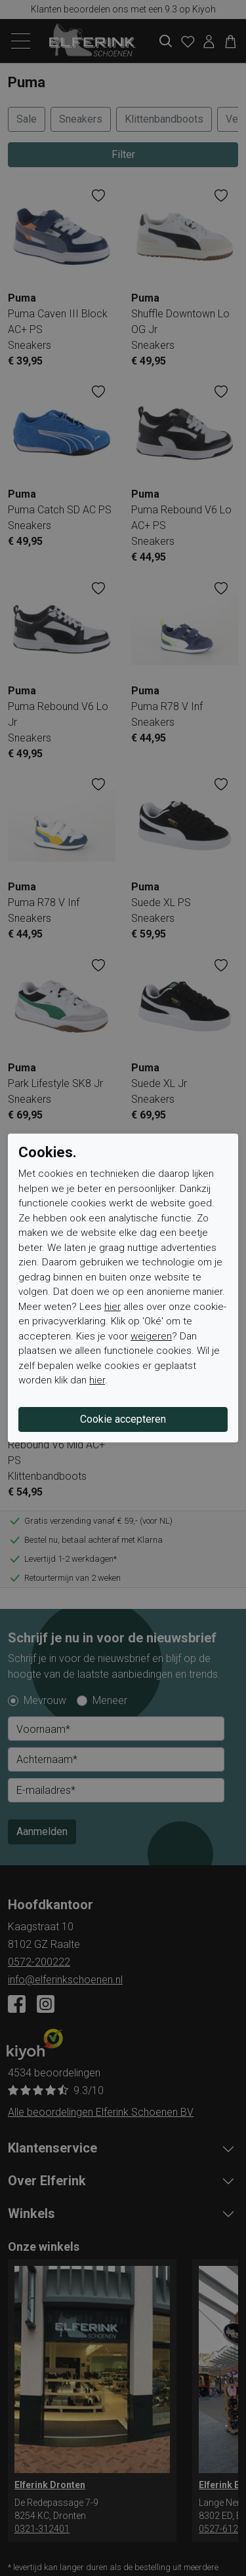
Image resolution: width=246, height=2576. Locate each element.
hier (112, 1307)
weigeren (151, 1336)
